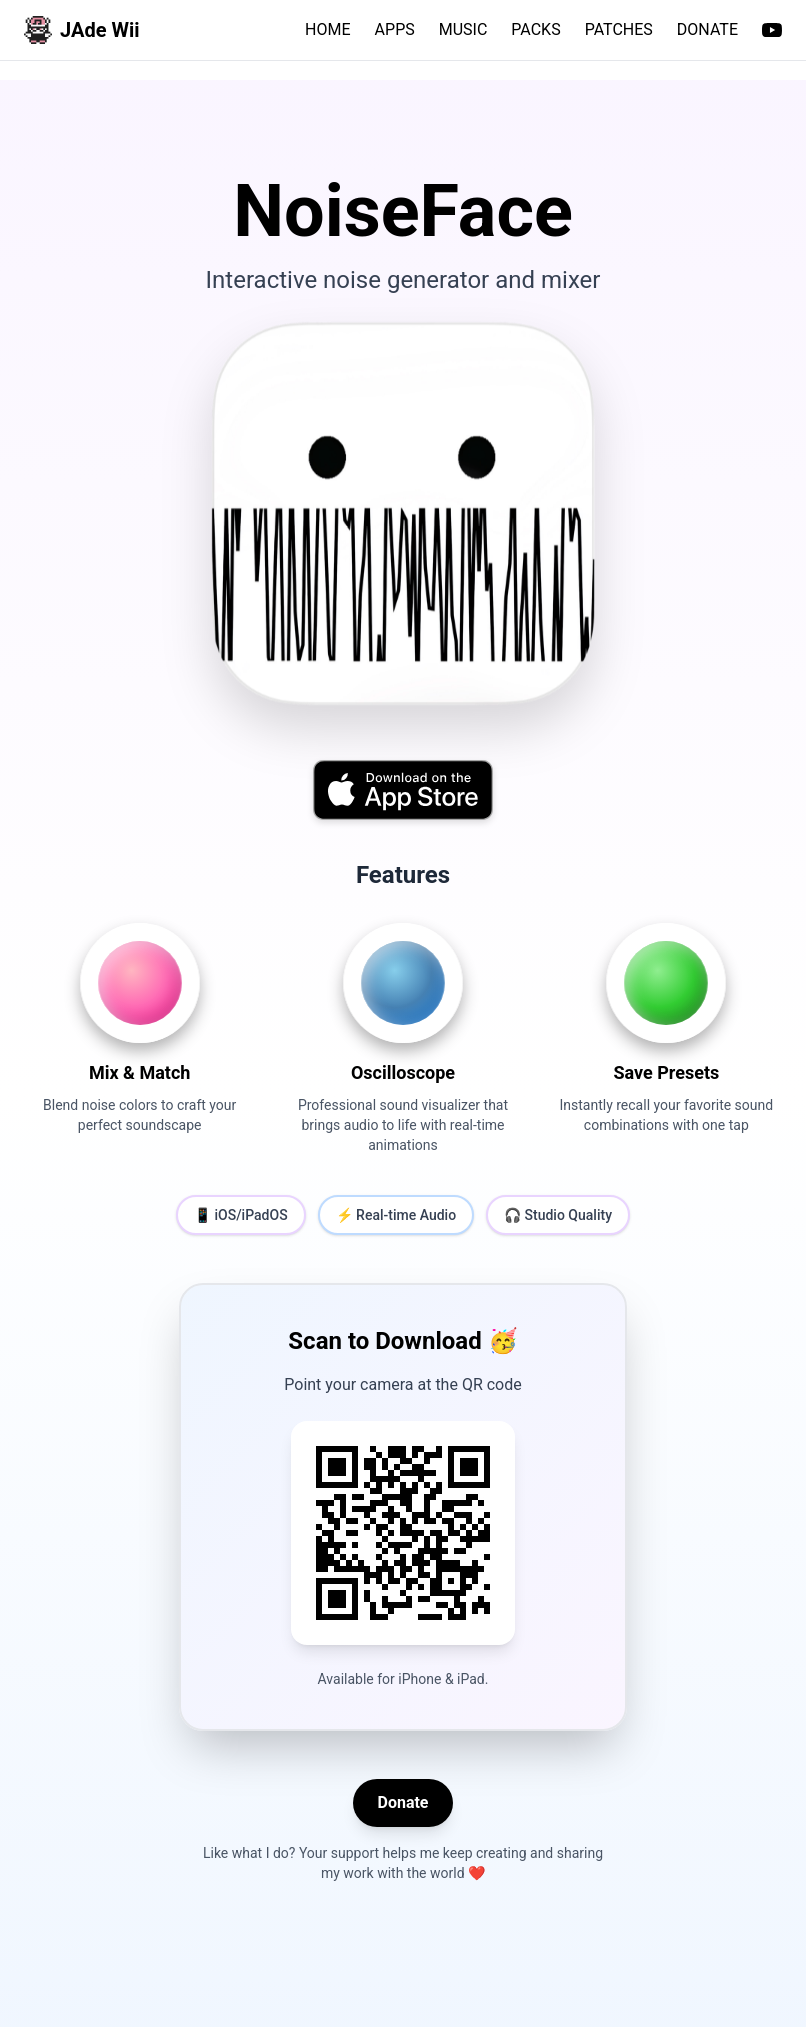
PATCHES (619, 29)
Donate (402, 1802)
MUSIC (463, 29)
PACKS (535, 29)
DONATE (707, 29)
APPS (395, 29)
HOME (327, 29)
